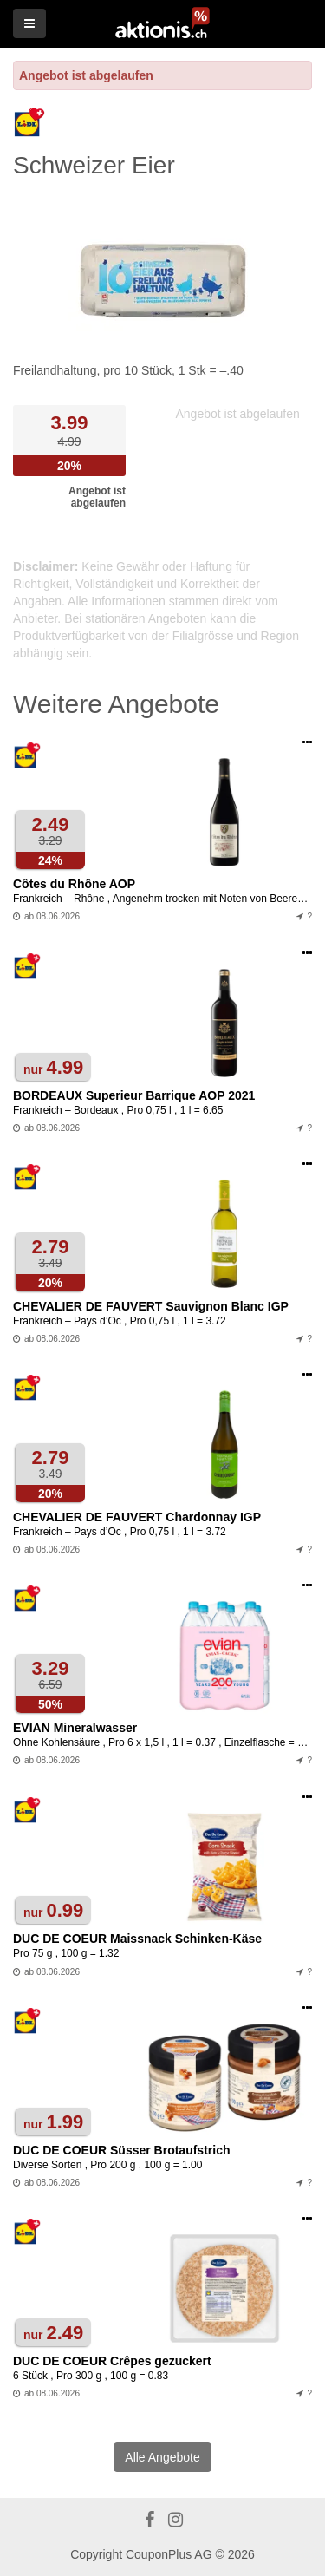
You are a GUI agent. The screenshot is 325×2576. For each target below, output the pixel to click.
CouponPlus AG (169, 2554)
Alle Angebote (162, 2457)
